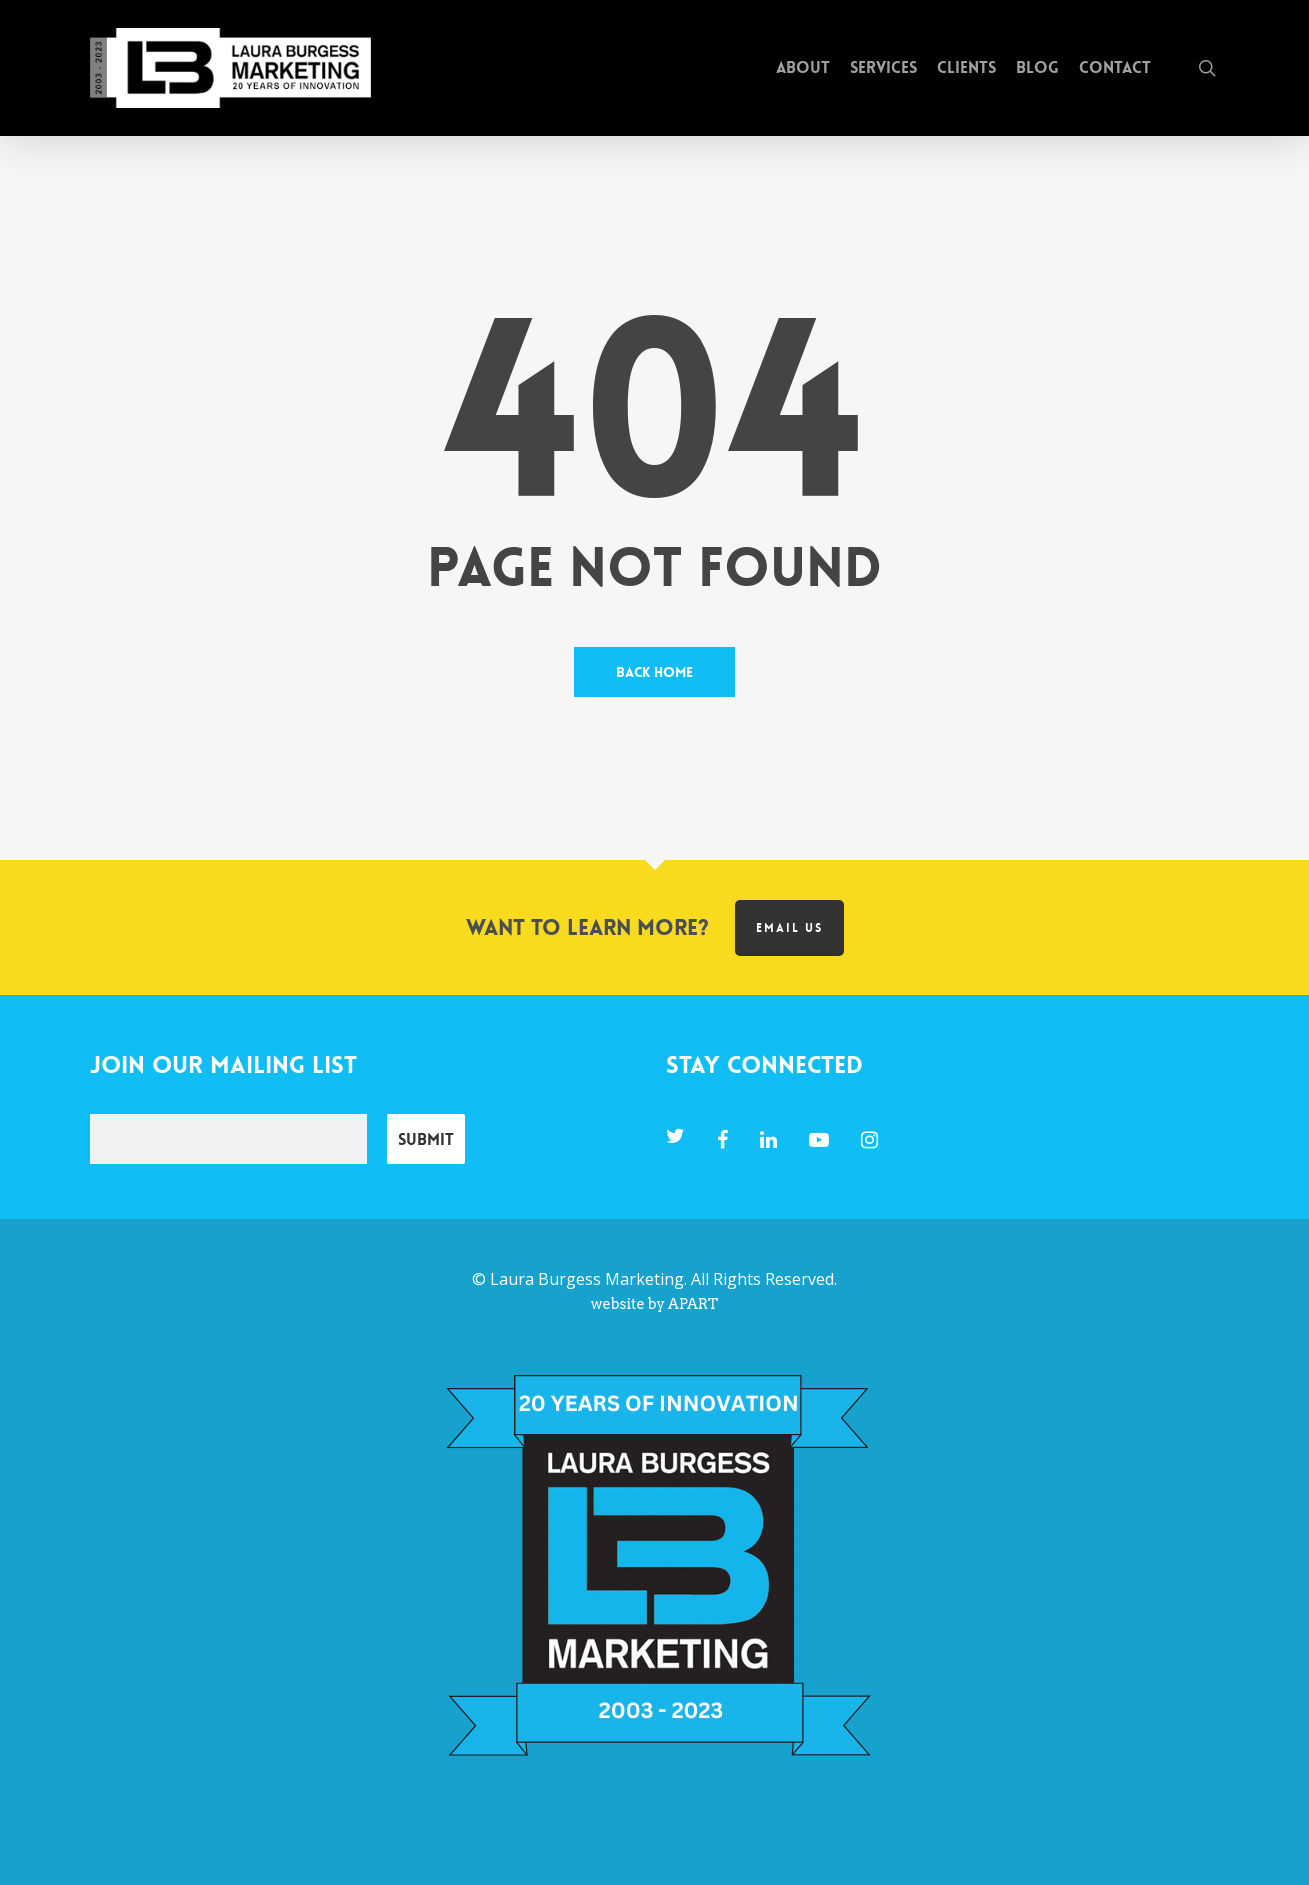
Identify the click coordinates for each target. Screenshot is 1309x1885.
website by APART (654, 1304)
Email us (789, 928)
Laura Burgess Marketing (587, 1279)
